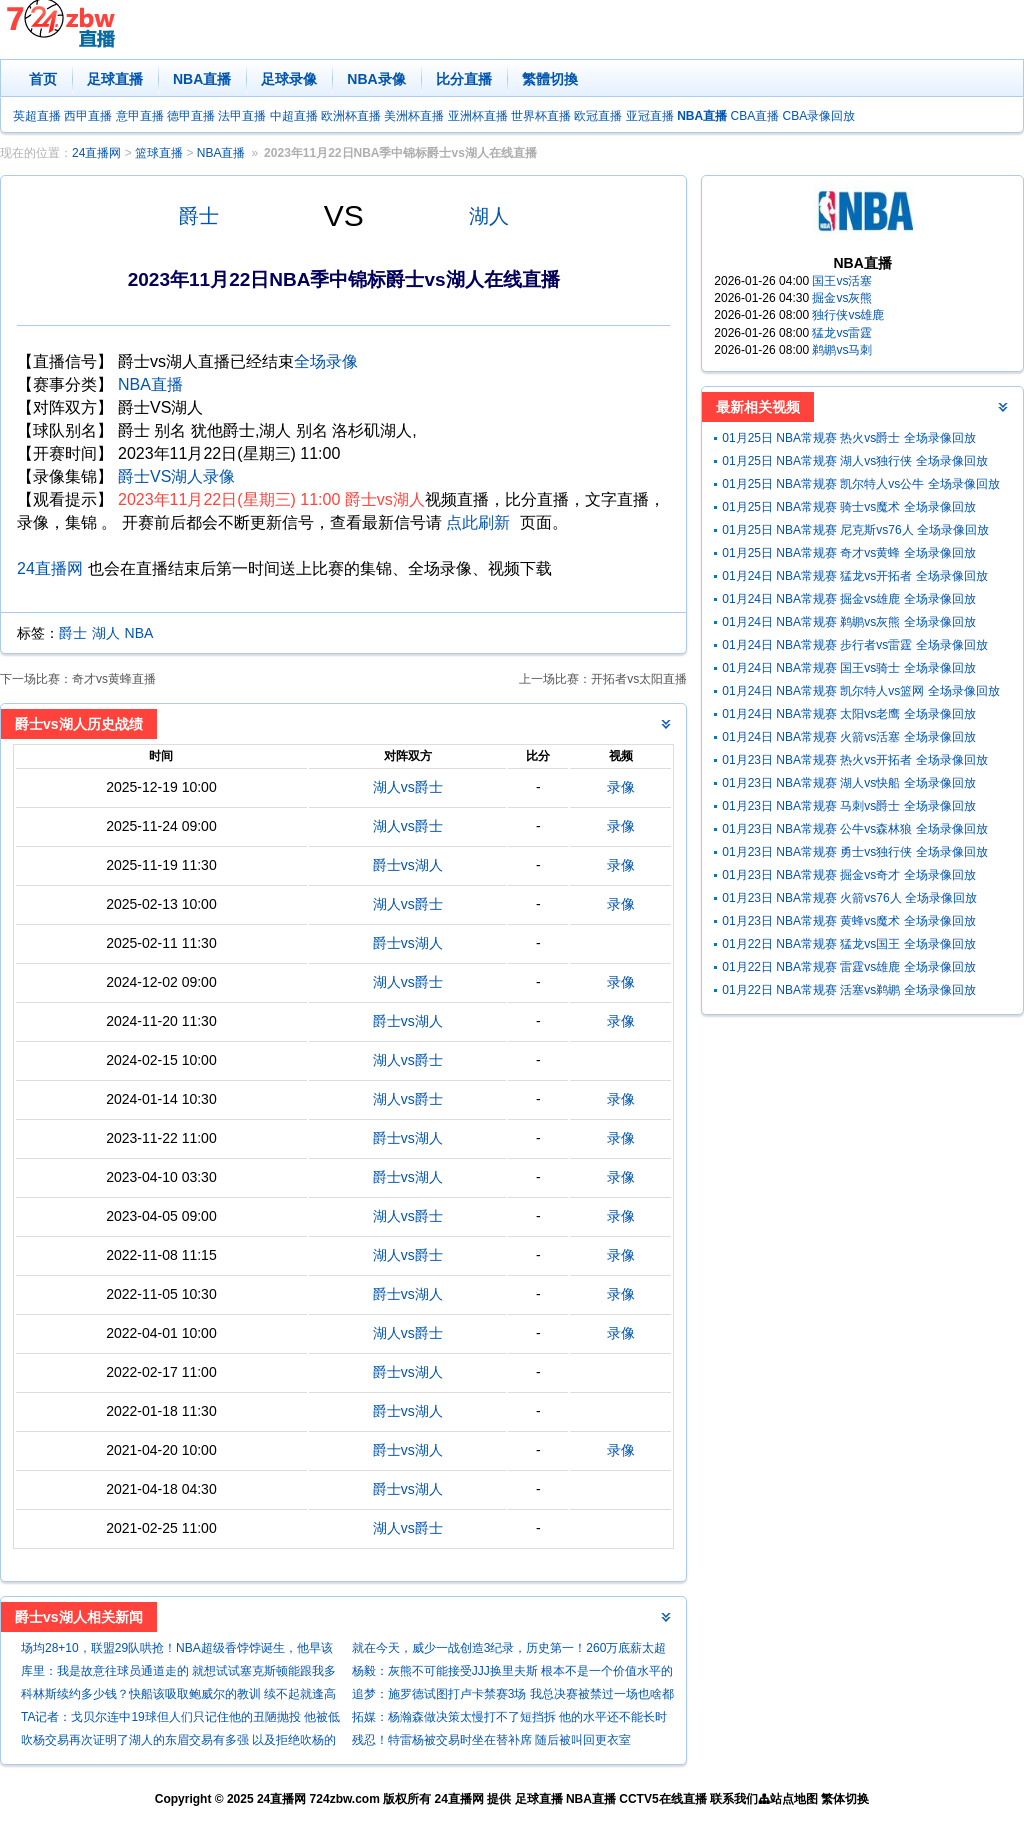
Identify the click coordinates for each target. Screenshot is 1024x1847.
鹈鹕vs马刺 (842, 350)
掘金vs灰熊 (842, 298)
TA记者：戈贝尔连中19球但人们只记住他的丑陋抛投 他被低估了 (180, 1719)
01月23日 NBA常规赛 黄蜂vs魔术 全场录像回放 (848, 921)
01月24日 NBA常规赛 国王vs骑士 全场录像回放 (848, 668)
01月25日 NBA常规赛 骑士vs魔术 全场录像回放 (848, 507)
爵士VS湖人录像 (176, 476)
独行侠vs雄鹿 (848, 315)
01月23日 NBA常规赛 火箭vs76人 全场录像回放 (849, 898)
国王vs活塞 (842, 281)
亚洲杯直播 (478, 116)
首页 (43, 79)
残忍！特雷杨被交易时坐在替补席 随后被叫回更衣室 (491, 1740)
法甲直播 (242, 116)
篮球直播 (159, 153)
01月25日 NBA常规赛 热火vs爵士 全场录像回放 (848, 438)
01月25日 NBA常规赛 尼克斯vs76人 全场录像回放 (855, 530)
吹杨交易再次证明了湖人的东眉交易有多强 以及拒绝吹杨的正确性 (178, 1742)
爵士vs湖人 (408, 865)
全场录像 (326, 361)
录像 (621, 787)
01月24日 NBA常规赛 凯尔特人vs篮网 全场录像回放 (860, 691)
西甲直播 (88, 116)
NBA (139, 633)
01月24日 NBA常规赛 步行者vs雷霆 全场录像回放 (854, 645)
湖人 (489, 216)
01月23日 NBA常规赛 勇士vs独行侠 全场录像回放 (854, 852)
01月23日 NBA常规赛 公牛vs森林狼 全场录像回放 (854, 829)
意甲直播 (140, 116)
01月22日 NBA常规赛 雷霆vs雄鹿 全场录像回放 (848, 967)
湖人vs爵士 (408, 787)
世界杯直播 (541, 116)
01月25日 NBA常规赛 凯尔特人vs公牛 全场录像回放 (860, 484)
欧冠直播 (598, 116)
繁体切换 (845, 1799)
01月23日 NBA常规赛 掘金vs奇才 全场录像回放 (848, 875)
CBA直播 (754, 116)
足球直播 (115, 79)
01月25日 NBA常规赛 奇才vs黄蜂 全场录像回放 (848, 553)
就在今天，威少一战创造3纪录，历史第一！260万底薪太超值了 (509, 1650)
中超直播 (294, 116)
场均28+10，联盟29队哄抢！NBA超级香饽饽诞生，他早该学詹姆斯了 (177, 1650)
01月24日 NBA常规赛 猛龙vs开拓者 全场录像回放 (854, 576)
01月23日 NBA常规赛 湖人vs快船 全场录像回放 (848, 783)
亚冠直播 (650, 116)
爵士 (199, 216)
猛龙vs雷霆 (842, 333)
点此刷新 (478, 522)
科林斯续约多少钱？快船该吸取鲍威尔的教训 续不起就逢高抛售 (178, 1696)
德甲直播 (191, 116)
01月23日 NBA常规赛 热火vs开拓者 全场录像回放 (854, 760)
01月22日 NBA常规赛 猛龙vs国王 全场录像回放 (848, 944)
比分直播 (464, 79)
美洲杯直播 (414, 116)
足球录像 (289, 79)
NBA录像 (376, 79)
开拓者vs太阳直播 (639, 679)
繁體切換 (550, 79)
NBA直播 (202, 79)
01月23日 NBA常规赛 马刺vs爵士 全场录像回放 (848, 806)
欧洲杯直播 (351, 116)
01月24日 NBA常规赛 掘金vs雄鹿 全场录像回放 (848, 599)
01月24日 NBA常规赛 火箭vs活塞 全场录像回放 (848, 737)
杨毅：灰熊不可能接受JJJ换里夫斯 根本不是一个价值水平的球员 (512, 1673)
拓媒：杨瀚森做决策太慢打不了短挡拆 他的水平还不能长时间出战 (509, 1719)
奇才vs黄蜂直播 (114, 679)
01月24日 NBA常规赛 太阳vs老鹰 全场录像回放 (848, 714)
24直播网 (96, 153)
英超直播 (37, 116)
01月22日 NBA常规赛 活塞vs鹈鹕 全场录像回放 (848, 990)
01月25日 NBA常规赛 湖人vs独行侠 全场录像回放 (854, 461)
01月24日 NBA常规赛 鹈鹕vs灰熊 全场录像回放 (848, 622)
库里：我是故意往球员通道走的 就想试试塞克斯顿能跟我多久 (178, 1673)
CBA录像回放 (819, 116)
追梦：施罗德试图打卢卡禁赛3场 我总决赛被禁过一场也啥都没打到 (513, 1696)
